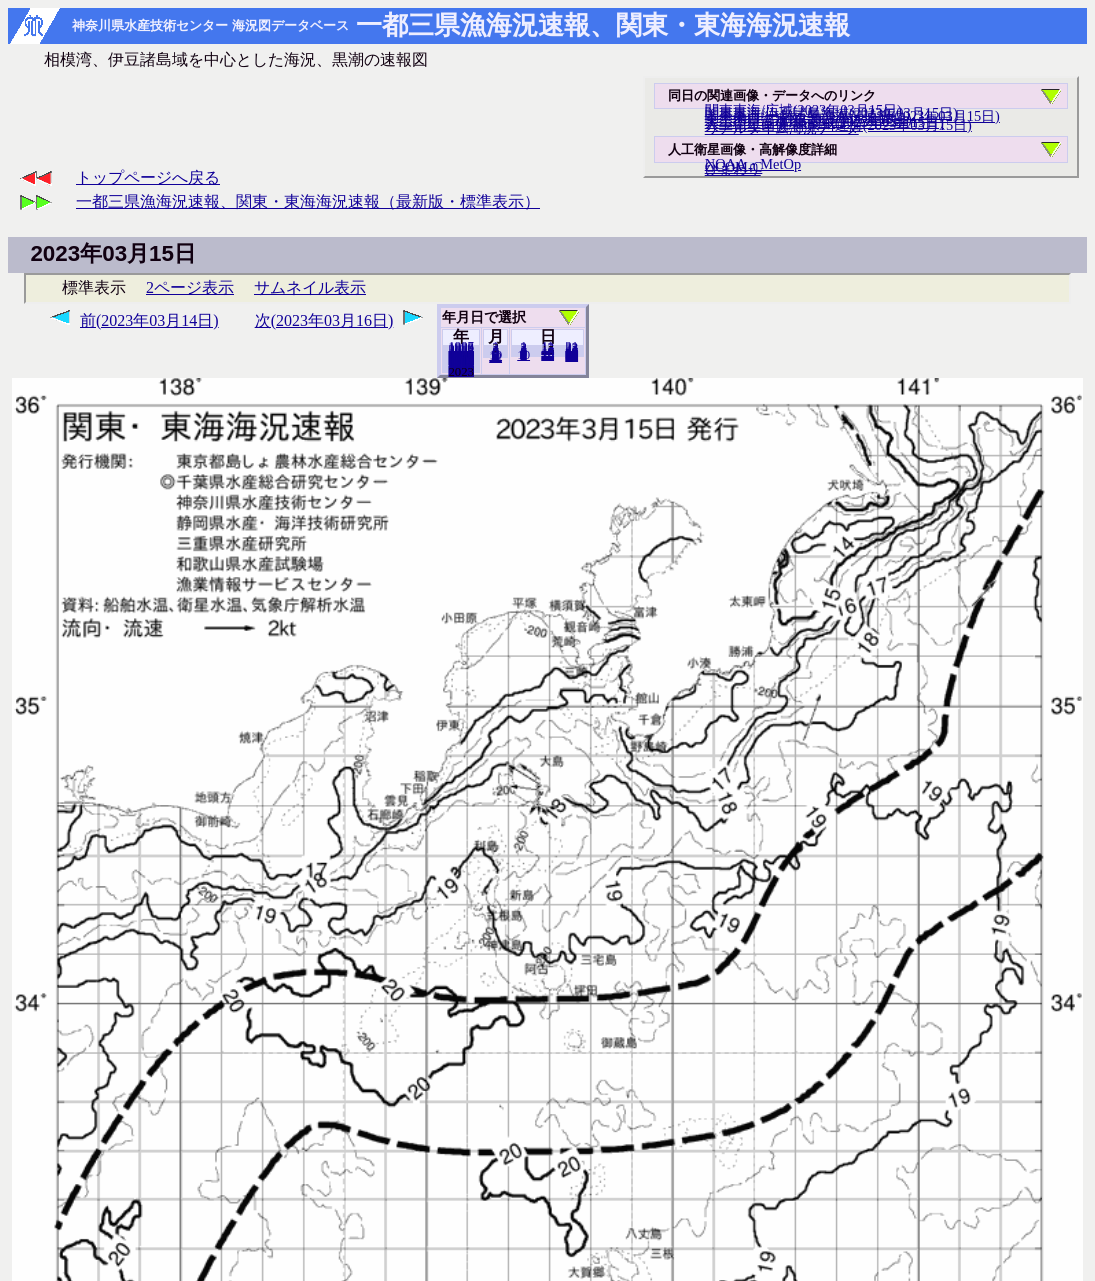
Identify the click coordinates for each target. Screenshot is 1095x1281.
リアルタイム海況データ (782, 128)
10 (523, 355)
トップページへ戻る (148, 177)
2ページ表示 (190, 287)
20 (547, 355)
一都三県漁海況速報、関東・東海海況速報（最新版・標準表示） (308, 201)
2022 (461, 371)
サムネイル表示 (310, 287)
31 (571, 356)
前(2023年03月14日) (149, 320)
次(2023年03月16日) (324, 320)
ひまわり (733, 169)
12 (495, 357)
